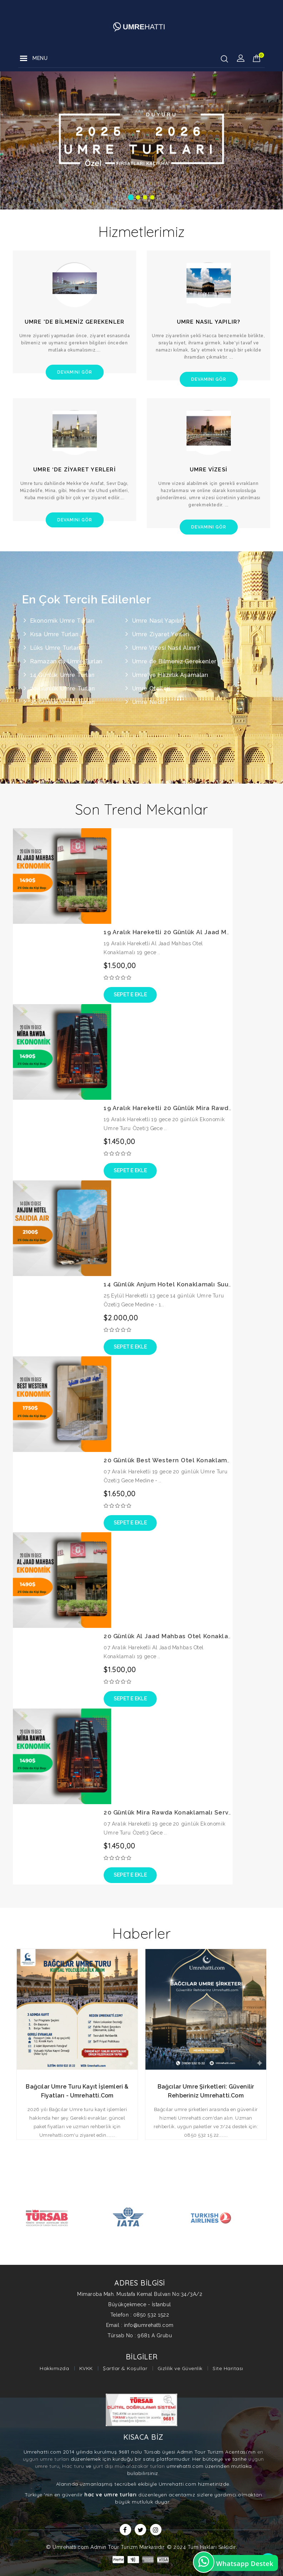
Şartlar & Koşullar (125, 2368)
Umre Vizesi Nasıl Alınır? (166, 647)
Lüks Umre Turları (55, 647)
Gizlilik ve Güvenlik (180, 2368)
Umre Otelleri (151, 688)
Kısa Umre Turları (54, 634)
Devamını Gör (74, 372)
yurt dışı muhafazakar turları (129, 2466)
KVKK (86, 2368)
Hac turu (73, 2466)
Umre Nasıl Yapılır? (158, 620)
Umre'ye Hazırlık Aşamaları (170, 675)
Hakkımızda (54, 2368)
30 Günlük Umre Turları (62, 702)
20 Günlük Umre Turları (62, 688)
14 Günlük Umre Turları (62, 675)
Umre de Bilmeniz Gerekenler (174, 661)
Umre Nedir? (150, 702)
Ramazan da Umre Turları (66, 661)
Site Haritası (228, 2368)
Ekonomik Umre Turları (62, 620)
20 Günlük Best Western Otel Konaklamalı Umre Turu (187, 1460)
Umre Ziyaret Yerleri (160, 634)
